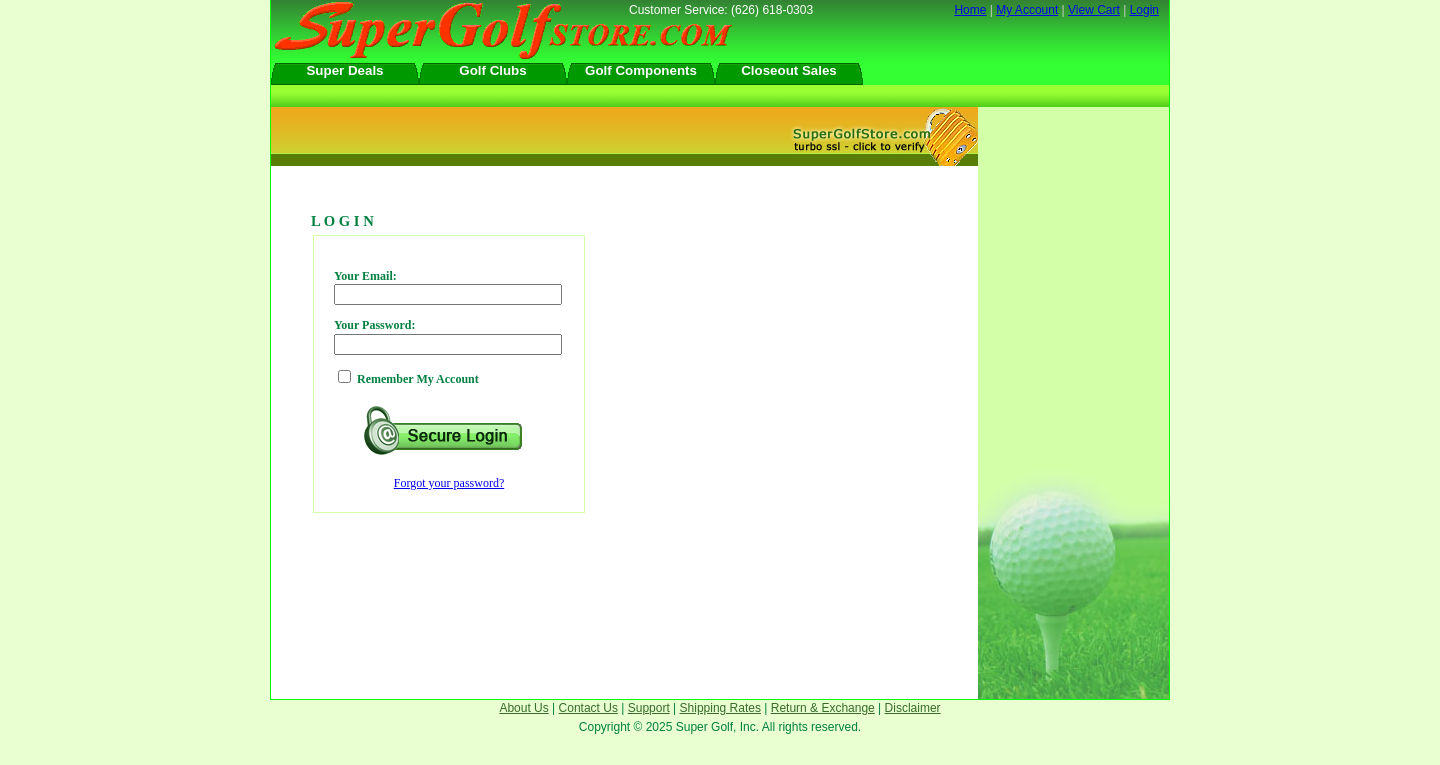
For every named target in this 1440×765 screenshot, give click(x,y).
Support (649, 708)
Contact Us (588, 708)
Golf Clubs (492, 70)
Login (1144, 10)
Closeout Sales (789, 70)
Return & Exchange (823, 708)
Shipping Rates (720, 708)
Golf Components (641, 70)
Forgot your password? (449, 483)
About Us (523, 708)
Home (970, 10)
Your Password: (374, 325)
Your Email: (365, 276)
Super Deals (344, 70)
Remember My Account (418, 379)
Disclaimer (913, 708)
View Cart (1094, 10)
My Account (1027, 10)
